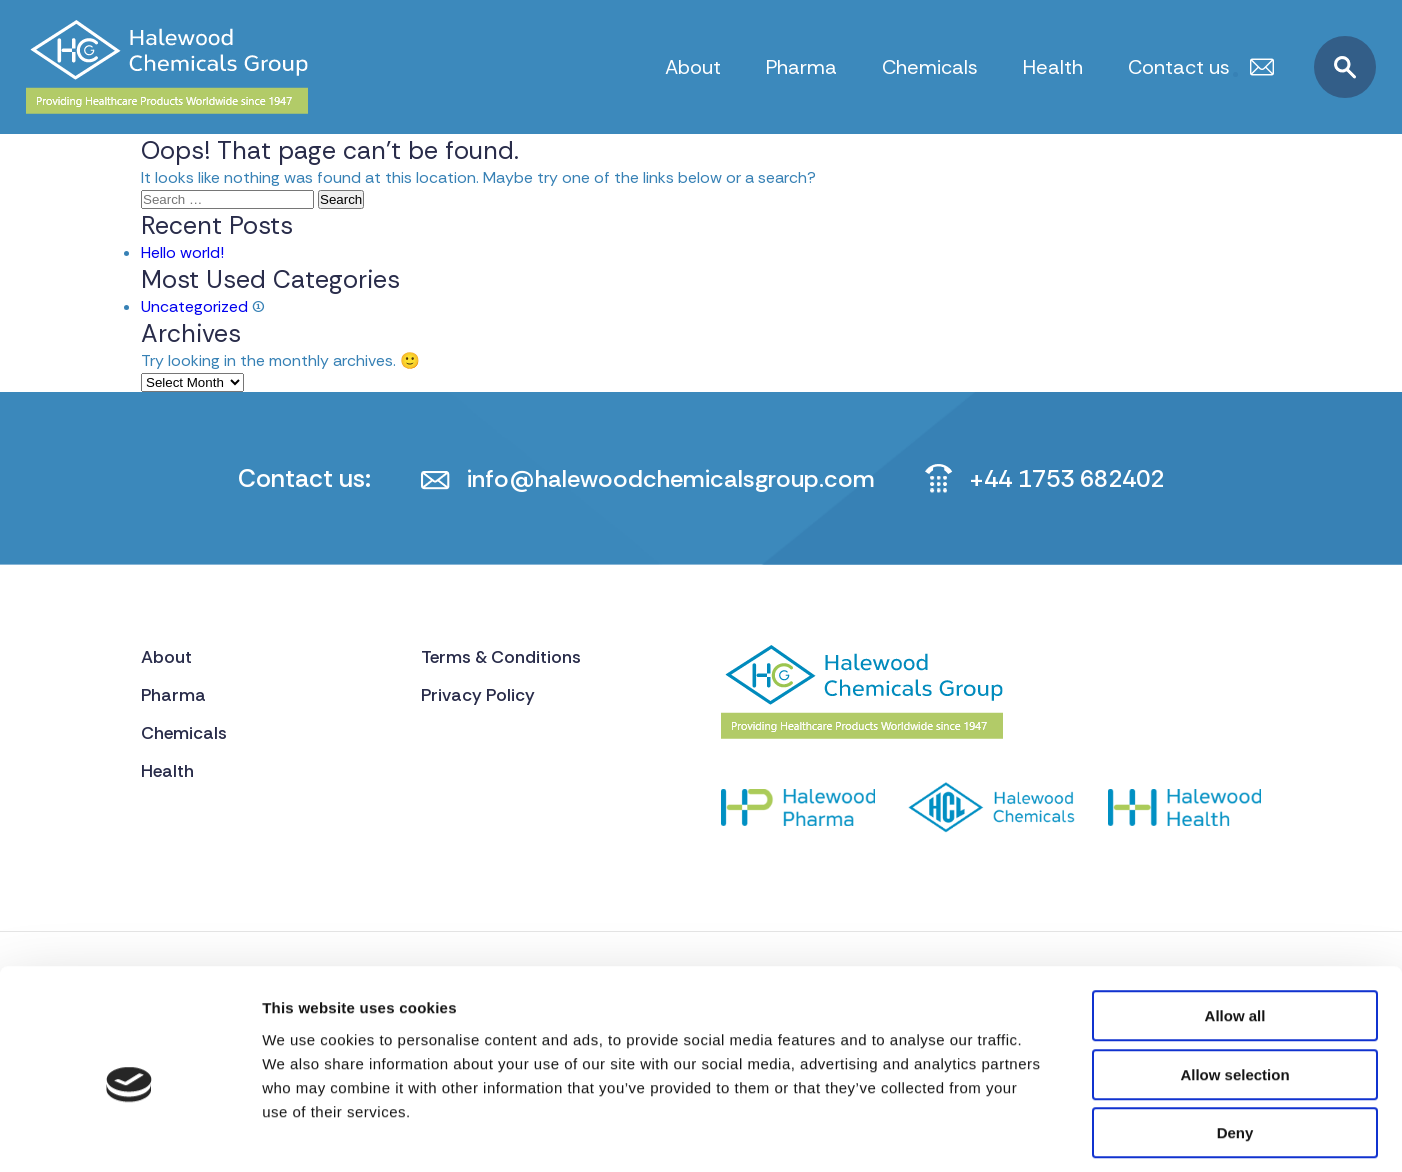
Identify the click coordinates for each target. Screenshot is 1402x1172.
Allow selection (1234, 986)
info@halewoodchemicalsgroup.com (664, 478)
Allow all (1235, 927)
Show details (1049, 1132)
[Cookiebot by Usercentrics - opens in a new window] (129, 1133)
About (693, 67)
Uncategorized (194, 306)
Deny (1235, 1044)
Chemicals (930, 67)
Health (1053, 67)
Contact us (1179, 67)
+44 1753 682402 (1073, 478)
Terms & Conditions (504, 657)
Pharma (801, 67)
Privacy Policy (480, 696)
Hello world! (182, 252)
